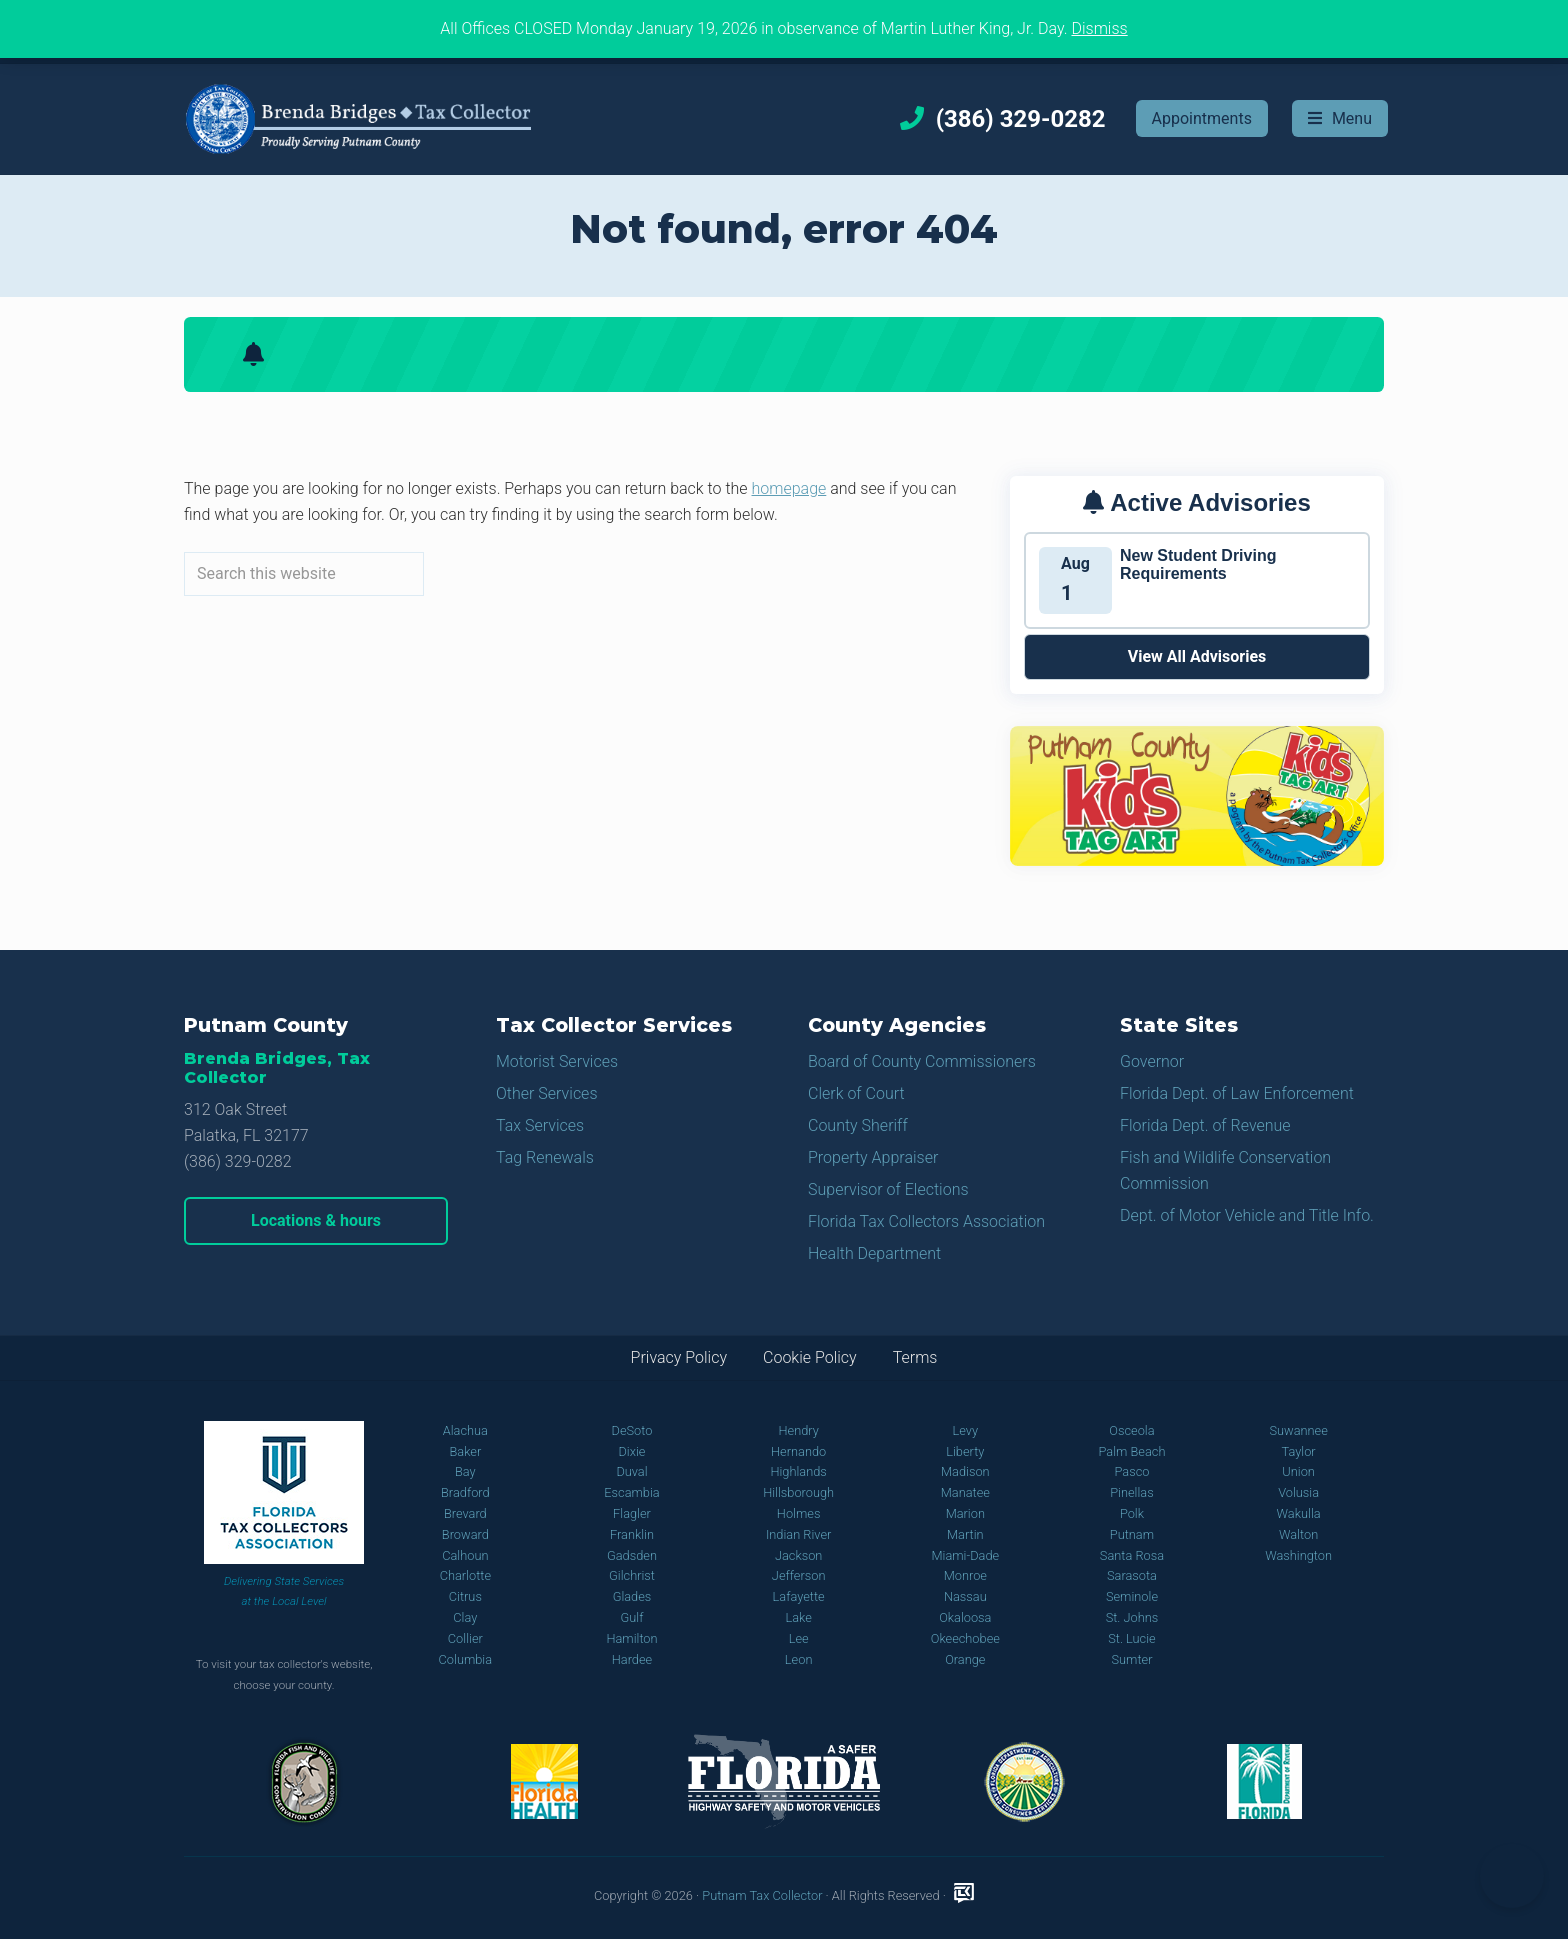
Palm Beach (1131, 1451)
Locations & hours (316, 1220)
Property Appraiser (873, 1157)
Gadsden (632, 1555)
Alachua (465, 1430)
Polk (1132, 1513)
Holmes (799, 1513)
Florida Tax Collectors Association (926, 1221)
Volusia (1298, 1492)
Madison (965, 1471)
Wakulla (1299, 1513)
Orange (965, 1659)
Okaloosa (965, 1617)
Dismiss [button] (1099, 28)
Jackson (798, 1555)
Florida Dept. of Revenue (1205, 1125)
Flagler (632, 1513)
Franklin (632, 1534)
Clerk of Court (856, 1093)
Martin (965, 1534)
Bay (465, 1471)
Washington (1298, 1555)
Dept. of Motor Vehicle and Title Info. (1247, 1215)
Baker (465, 1451)
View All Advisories (1197, 656)
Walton (1298, 1534)
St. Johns (1132, 1617)
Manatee (965, 1492)
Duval (631, 1471)
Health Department (874, 1253)
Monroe (965, 1575)
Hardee (632, 1659)
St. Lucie (1131, 1638)
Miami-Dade (965, 1555)
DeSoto (632, 1430)
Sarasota (1132, 1575)
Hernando (798, 1451)
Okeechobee (965, 1638)
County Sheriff (858, 1125)
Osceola (1131, 1430)
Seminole (1132, 1596)
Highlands (798, 1471)
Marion (965, 1513)
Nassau (965, 1596)
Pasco (1131, 1471)
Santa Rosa (1132, 1555)
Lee (799, 1638)
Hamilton (631, 1638)
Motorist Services (557, 1061)
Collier (465, 1638)
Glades (632, 1596)
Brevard (465, 1513)
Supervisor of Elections (888, 1189)
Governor (1152, 1061)
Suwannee (1298, 1430)
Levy (966, 1430)
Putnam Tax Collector (762, 1895)
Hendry (798, 1430)
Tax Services (540, 1125)
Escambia (631, 1492)
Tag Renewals (545, 1157)
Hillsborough (798, 1492)
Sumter (1131, 1659)
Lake (798, 1617)
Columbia (466, 1659)
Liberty (965, 1451)
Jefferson (799, 1575)
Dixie (631, 1451)
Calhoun (465, 1555)
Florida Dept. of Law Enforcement (1237, 1093)
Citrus (465, 1596)
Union (1298, 1471)
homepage (789, 488)
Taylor (1299, 1451)
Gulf (632, 1617)
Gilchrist (632, 1575)
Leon (799, 1659)
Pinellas (1132, 1492)
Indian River (798, 1534)
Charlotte (465, 1575)
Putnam (1132, 1534)
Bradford (465, 1492)
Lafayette (799, 1596)
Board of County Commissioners (922, 1061)
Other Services (547, 1093)
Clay (465, 1617)
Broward (465, 1534)
